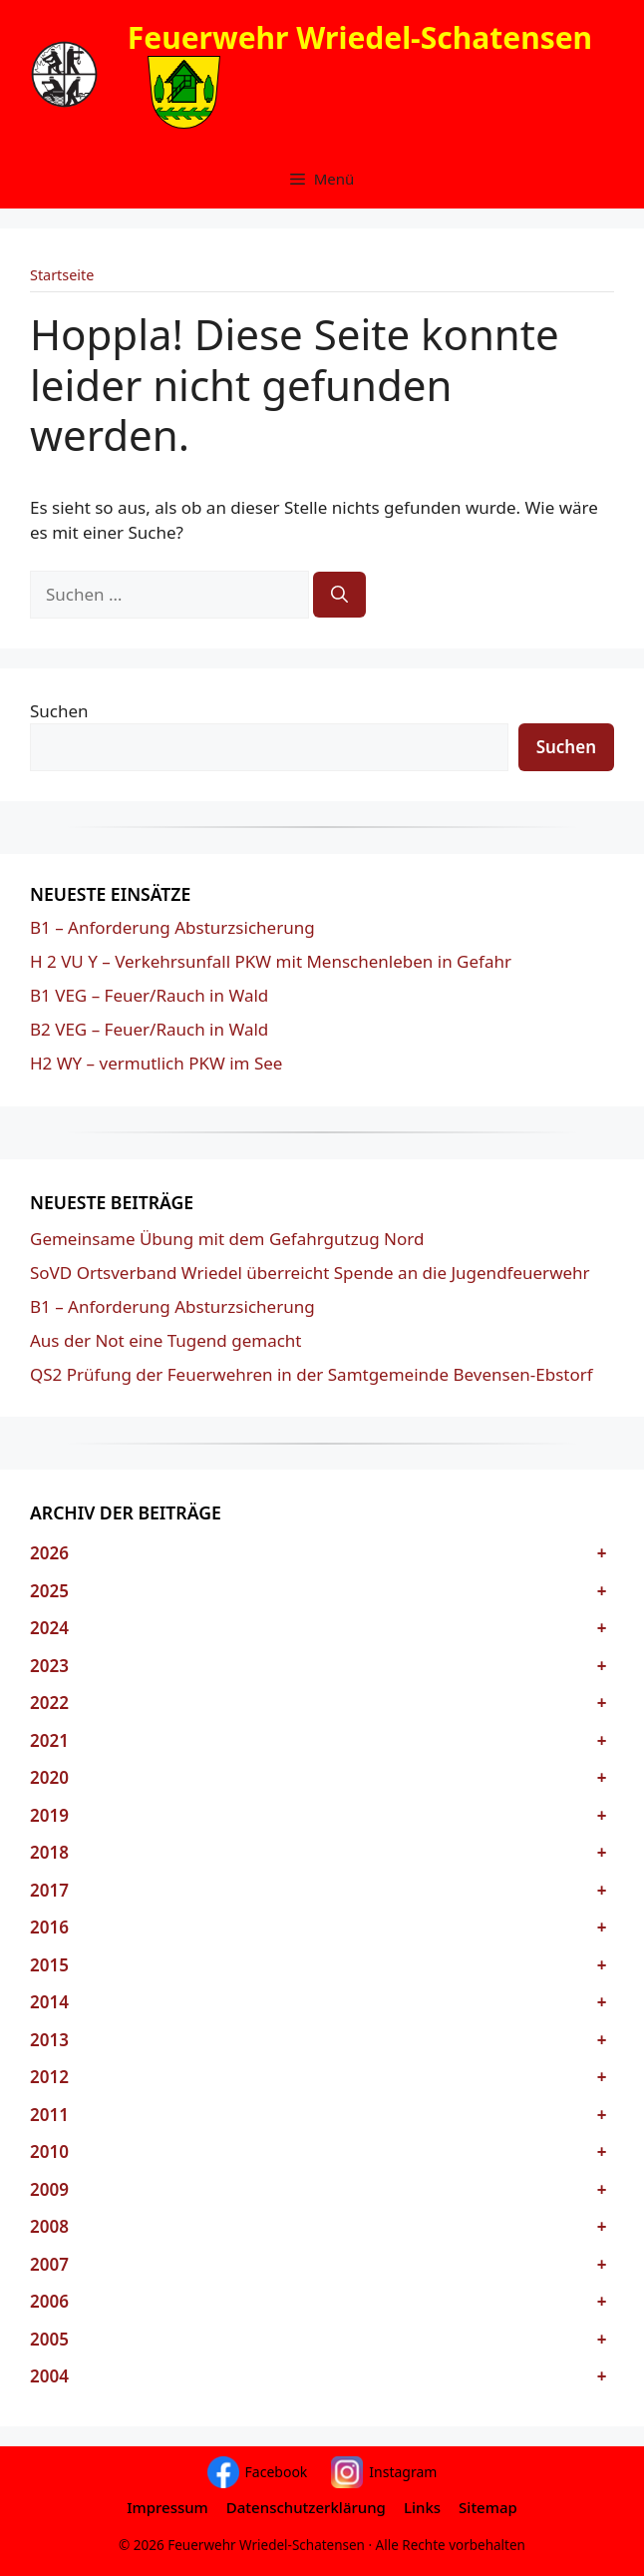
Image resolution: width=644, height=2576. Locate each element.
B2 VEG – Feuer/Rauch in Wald (149, 1029)
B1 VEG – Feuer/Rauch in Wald (149, 995)
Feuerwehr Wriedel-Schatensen (360, 37)
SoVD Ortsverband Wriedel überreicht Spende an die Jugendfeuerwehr (310, 1272)
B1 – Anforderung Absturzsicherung (172, 927)
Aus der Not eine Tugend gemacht (165, 1340)
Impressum (167, 2507)
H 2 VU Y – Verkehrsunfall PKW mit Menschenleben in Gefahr (270, 961)
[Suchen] (339, 595)
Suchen (59, 710)
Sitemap (488, 2507)
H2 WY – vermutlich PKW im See (156, 1063)
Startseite (62, 274)
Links (422, 2507)
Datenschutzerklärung (306, 2507)
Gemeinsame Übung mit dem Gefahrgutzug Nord (227, 1238)
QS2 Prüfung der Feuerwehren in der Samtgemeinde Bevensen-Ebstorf (311, 1374)
